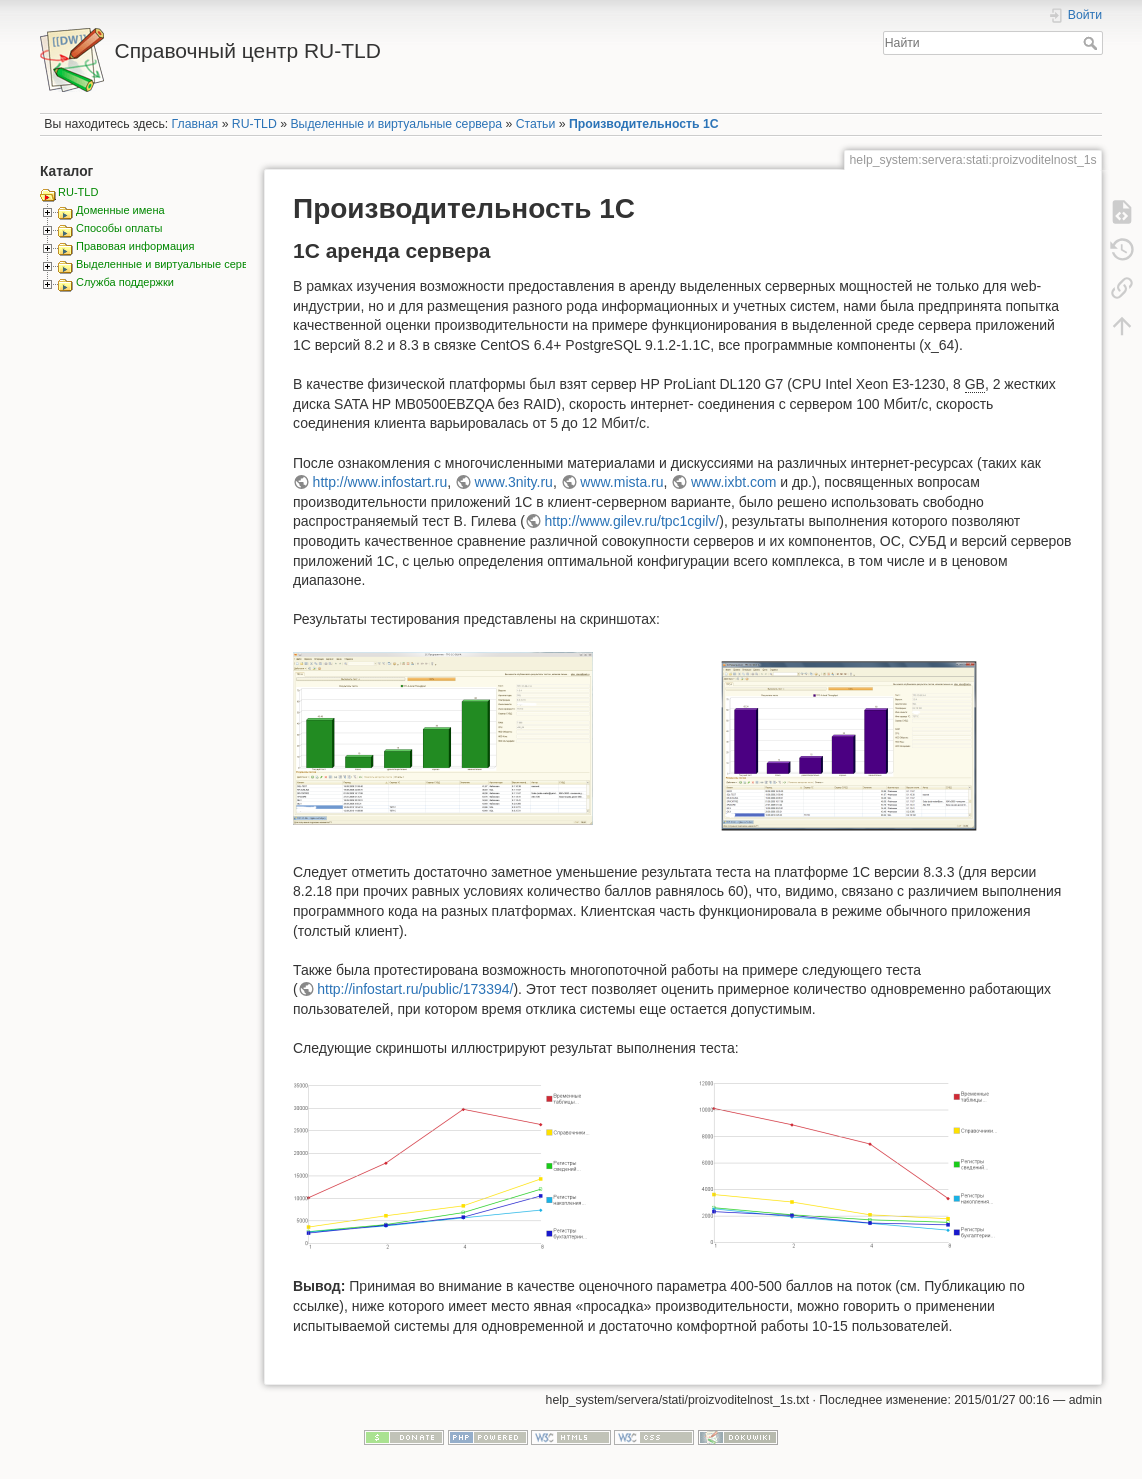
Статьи (536, 124)
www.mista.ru (621, 482)
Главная (195, 124)
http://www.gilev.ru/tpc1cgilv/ (631, 521)
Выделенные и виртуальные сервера (396, 124)
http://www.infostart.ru (380, 482)
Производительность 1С (644, 124)
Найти (1092, 43)
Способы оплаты (119, 228)
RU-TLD (254, 124)
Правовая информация (135, 246)
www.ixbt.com (734, 482)
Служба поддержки (125, 282)
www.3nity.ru (514, 482)
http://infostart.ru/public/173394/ (415, 989)
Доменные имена (120, 210)
